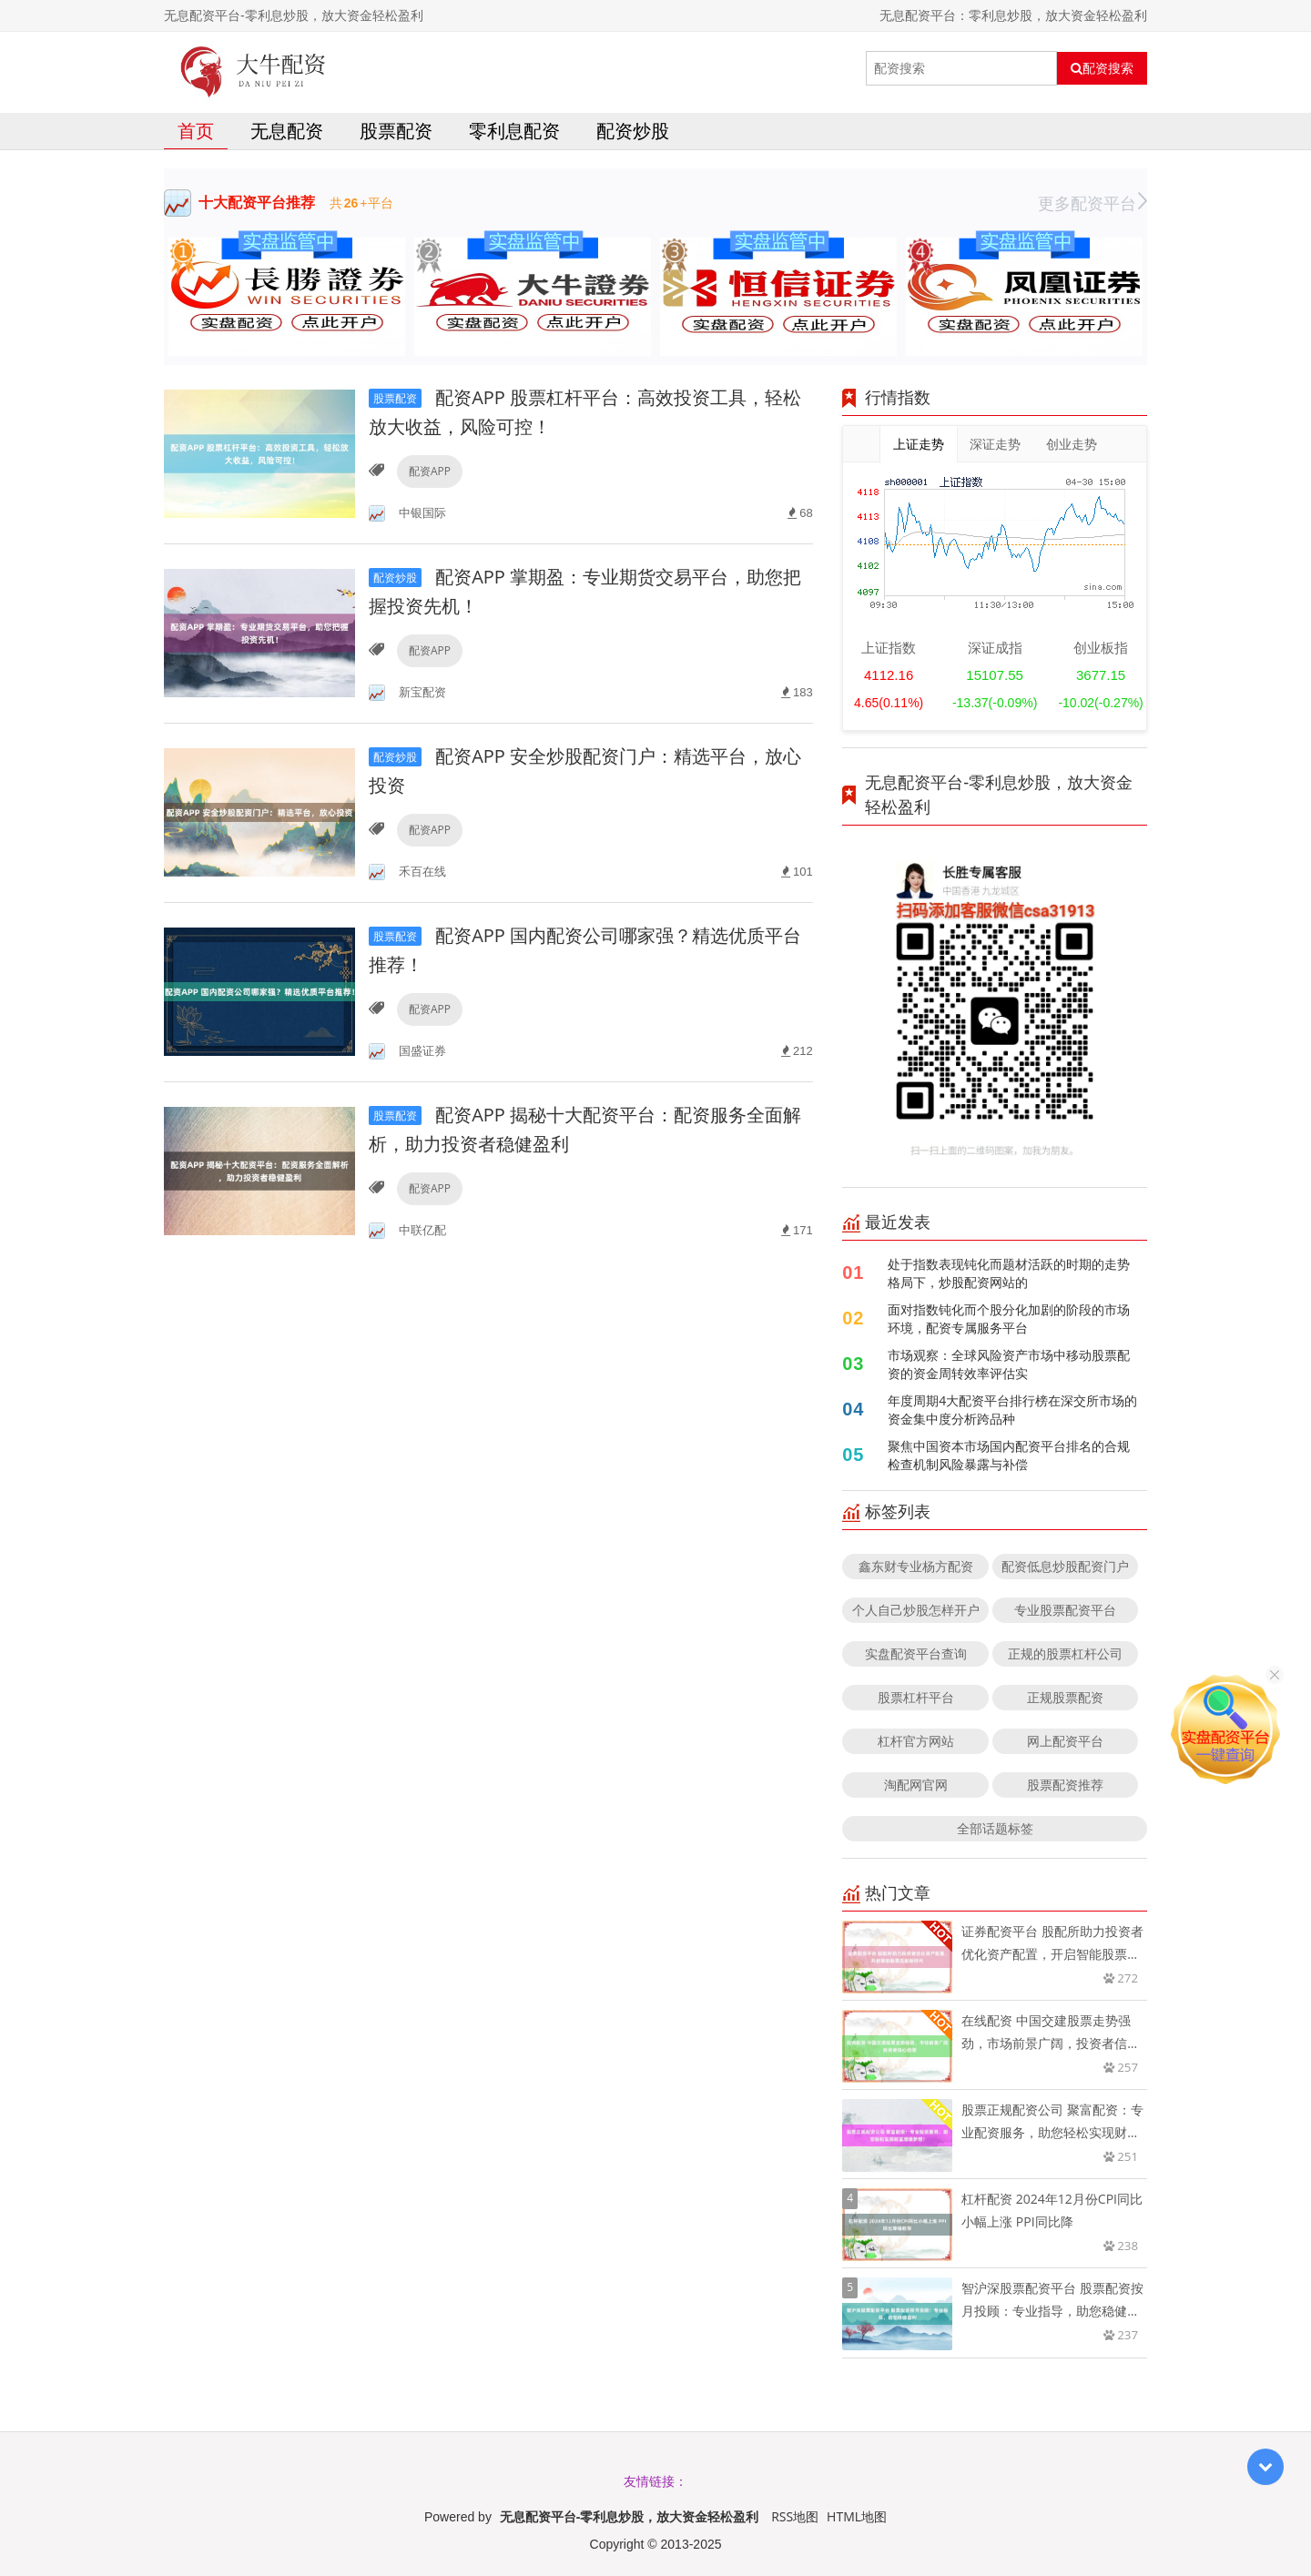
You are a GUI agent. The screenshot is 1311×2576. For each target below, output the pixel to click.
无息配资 (286, 130)
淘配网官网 (916, 1784)
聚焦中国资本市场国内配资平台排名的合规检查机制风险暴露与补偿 (1009, 1455)
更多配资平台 (1092, 203)
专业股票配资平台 (1065, 1609)
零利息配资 (514, 130)
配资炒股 (632, 130)
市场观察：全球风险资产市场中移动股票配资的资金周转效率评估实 (1009, 1364)
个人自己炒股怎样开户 (916, 1609)
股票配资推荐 (1065, 1784)
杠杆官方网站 (916, 1740)
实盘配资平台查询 (916, 1653)
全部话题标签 (995, 1828)
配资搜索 (1102, 68)
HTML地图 (857, 2516)
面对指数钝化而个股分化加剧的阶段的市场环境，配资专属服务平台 (1009, 1318)
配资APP (430, 471)
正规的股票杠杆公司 (1065, 1653)
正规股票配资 (1065, 1697)
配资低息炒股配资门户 (1065, 1566)
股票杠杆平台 (916, 1697)
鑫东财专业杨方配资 (916, 1566)
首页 (196, 130)
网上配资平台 (1065, 1740)
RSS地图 (794, 2516)
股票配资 (396, 130)
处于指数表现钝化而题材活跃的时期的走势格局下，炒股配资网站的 (1009, 1273)
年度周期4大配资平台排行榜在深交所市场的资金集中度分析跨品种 (1012, 1409)
